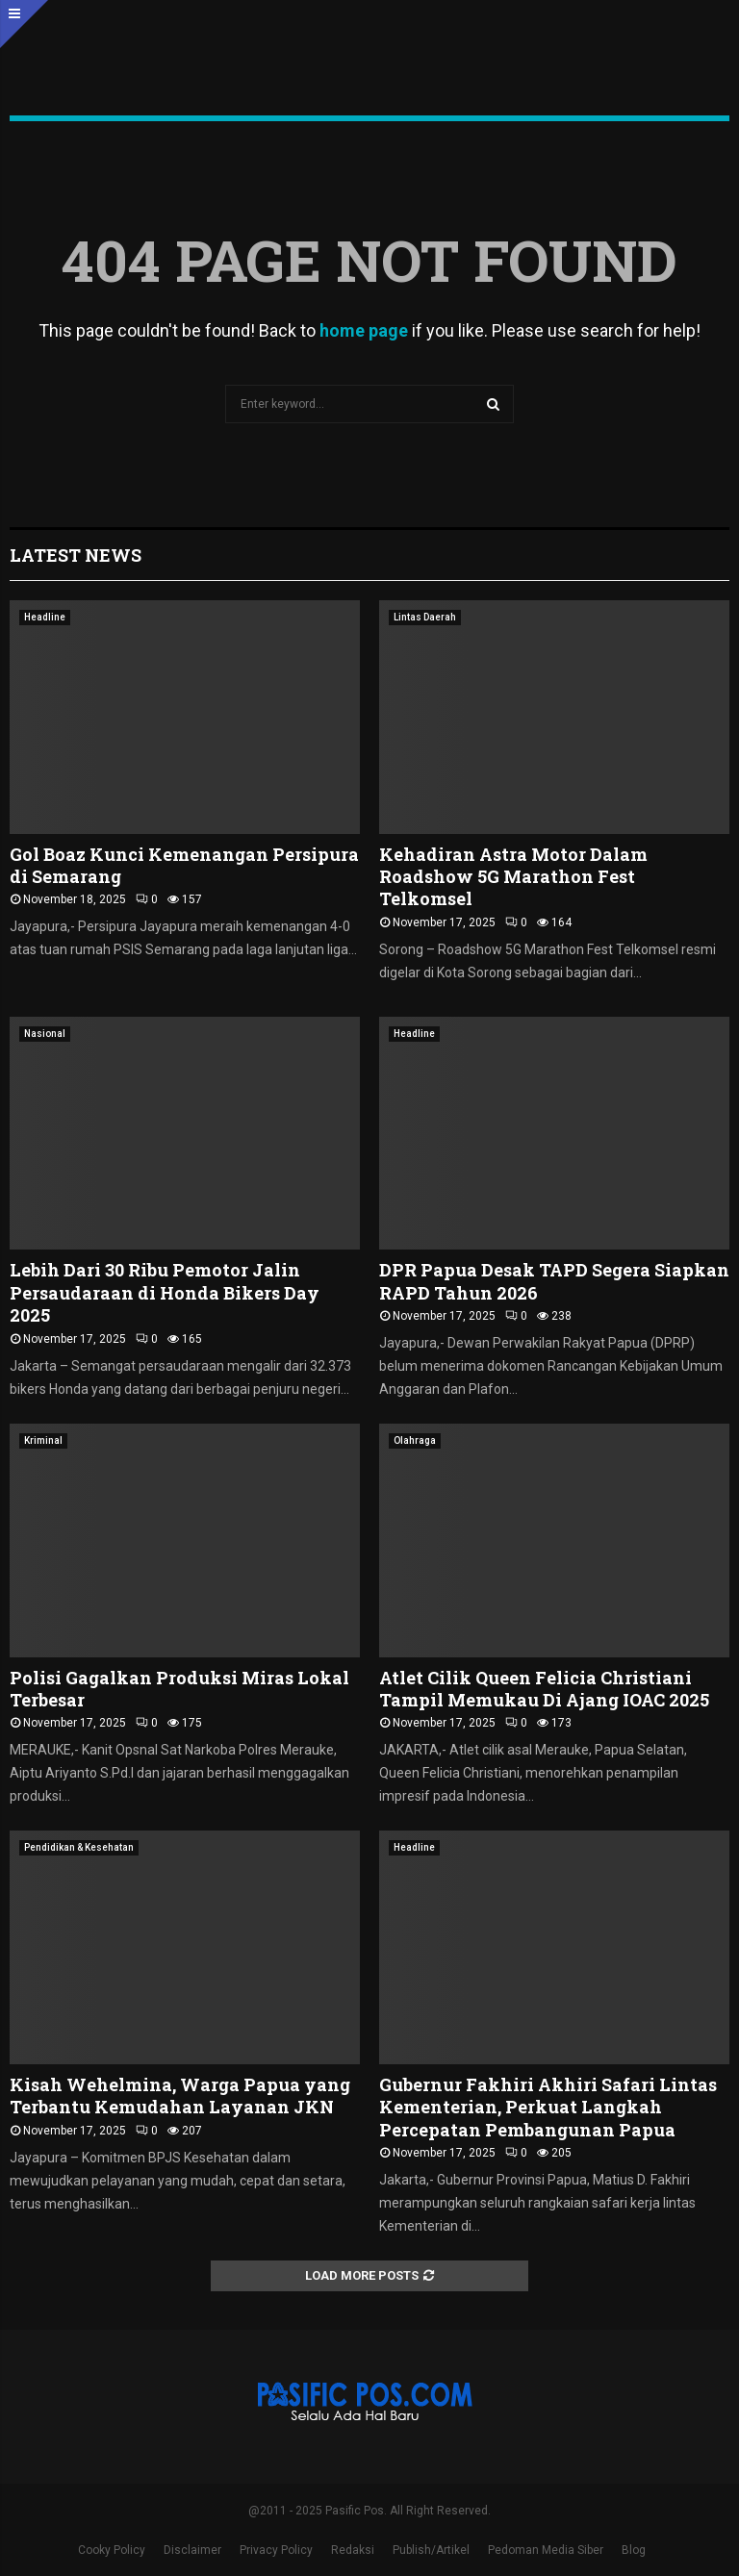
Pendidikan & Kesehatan (79, 1847)
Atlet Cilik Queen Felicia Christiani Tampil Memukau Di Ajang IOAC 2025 (544, 1688)
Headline (44, 617)
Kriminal (43, 1440)
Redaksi (352, 2550)
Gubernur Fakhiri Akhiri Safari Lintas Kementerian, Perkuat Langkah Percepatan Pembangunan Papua (548, 2107)
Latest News (75, 555)
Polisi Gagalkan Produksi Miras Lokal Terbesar (179, 1688)
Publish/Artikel (431, 2550)
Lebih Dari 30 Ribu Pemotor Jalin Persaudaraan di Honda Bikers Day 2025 (164, 1292)
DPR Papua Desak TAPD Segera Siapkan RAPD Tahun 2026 (554, 1280)
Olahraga (415, 1440)
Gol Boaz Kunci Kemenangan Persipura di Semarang (184, 865)
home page (363, 330)
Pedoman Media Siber (545, 2550)
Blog (634, 2550)
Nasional (44, 1033)
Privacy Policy (276, 2550)
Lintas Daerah (425, 617)
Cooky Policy (111, 2550)
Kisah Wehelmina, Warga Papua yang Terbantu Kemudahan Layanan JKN (180, 2095)
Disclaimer (192, 2550)
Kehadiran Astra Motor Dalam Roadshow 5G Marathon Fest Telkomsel (513, 877)
